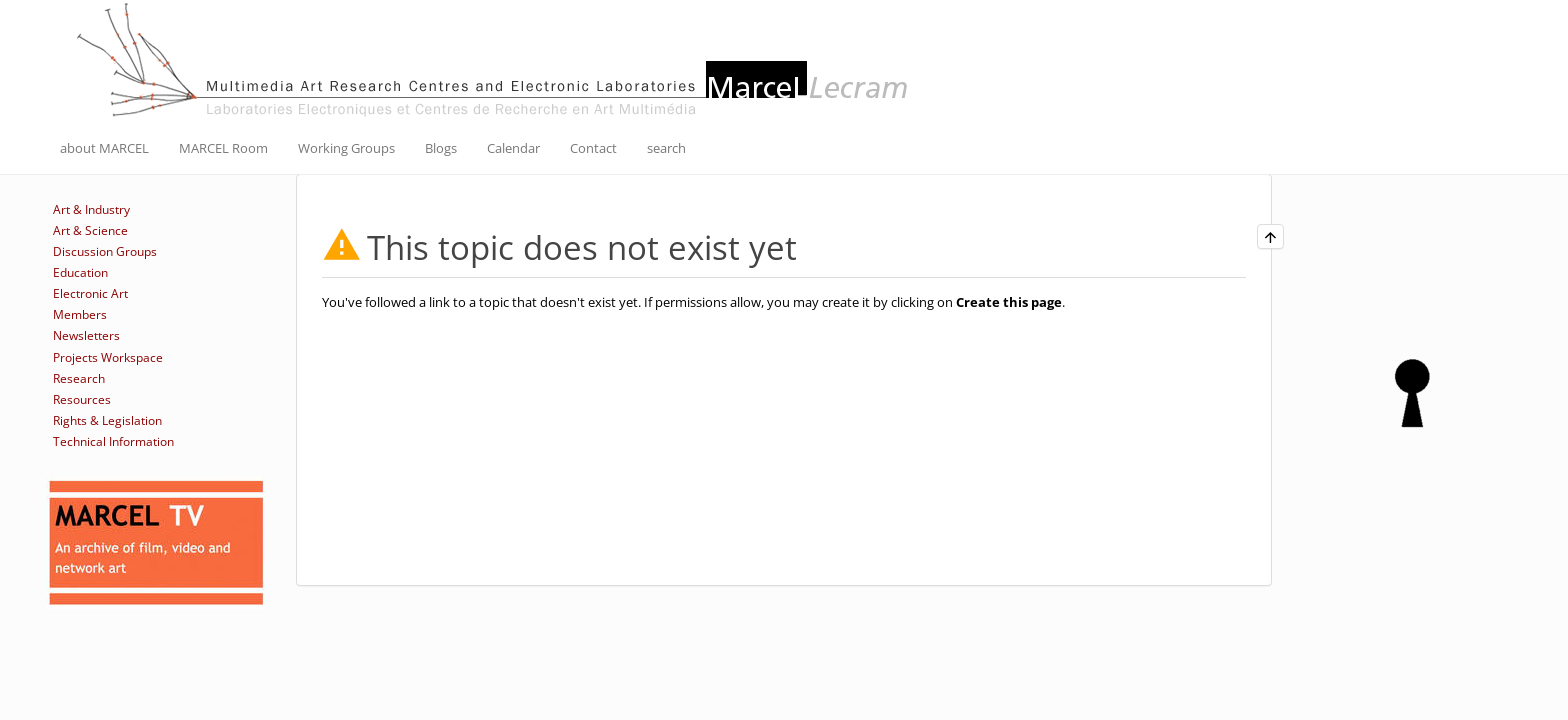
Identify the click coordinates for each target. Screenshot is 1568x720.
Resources (82, 399)
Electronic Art (90, 293)
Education (80, 272)
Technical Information (113, 441)
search (666, 148)
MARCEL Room (223, 148)
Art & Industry (91, 209)
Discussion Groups (105, 251)
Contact (593, 148)
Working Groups (346, 148)
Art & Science (90, 230)
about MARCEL (104, 148)
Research (79, 378)
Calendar (513, 148)
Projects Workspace (108, 357)
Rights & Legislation (107, 420)
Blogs (441, 148)
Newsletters (86, 335)
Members (80, 314)
